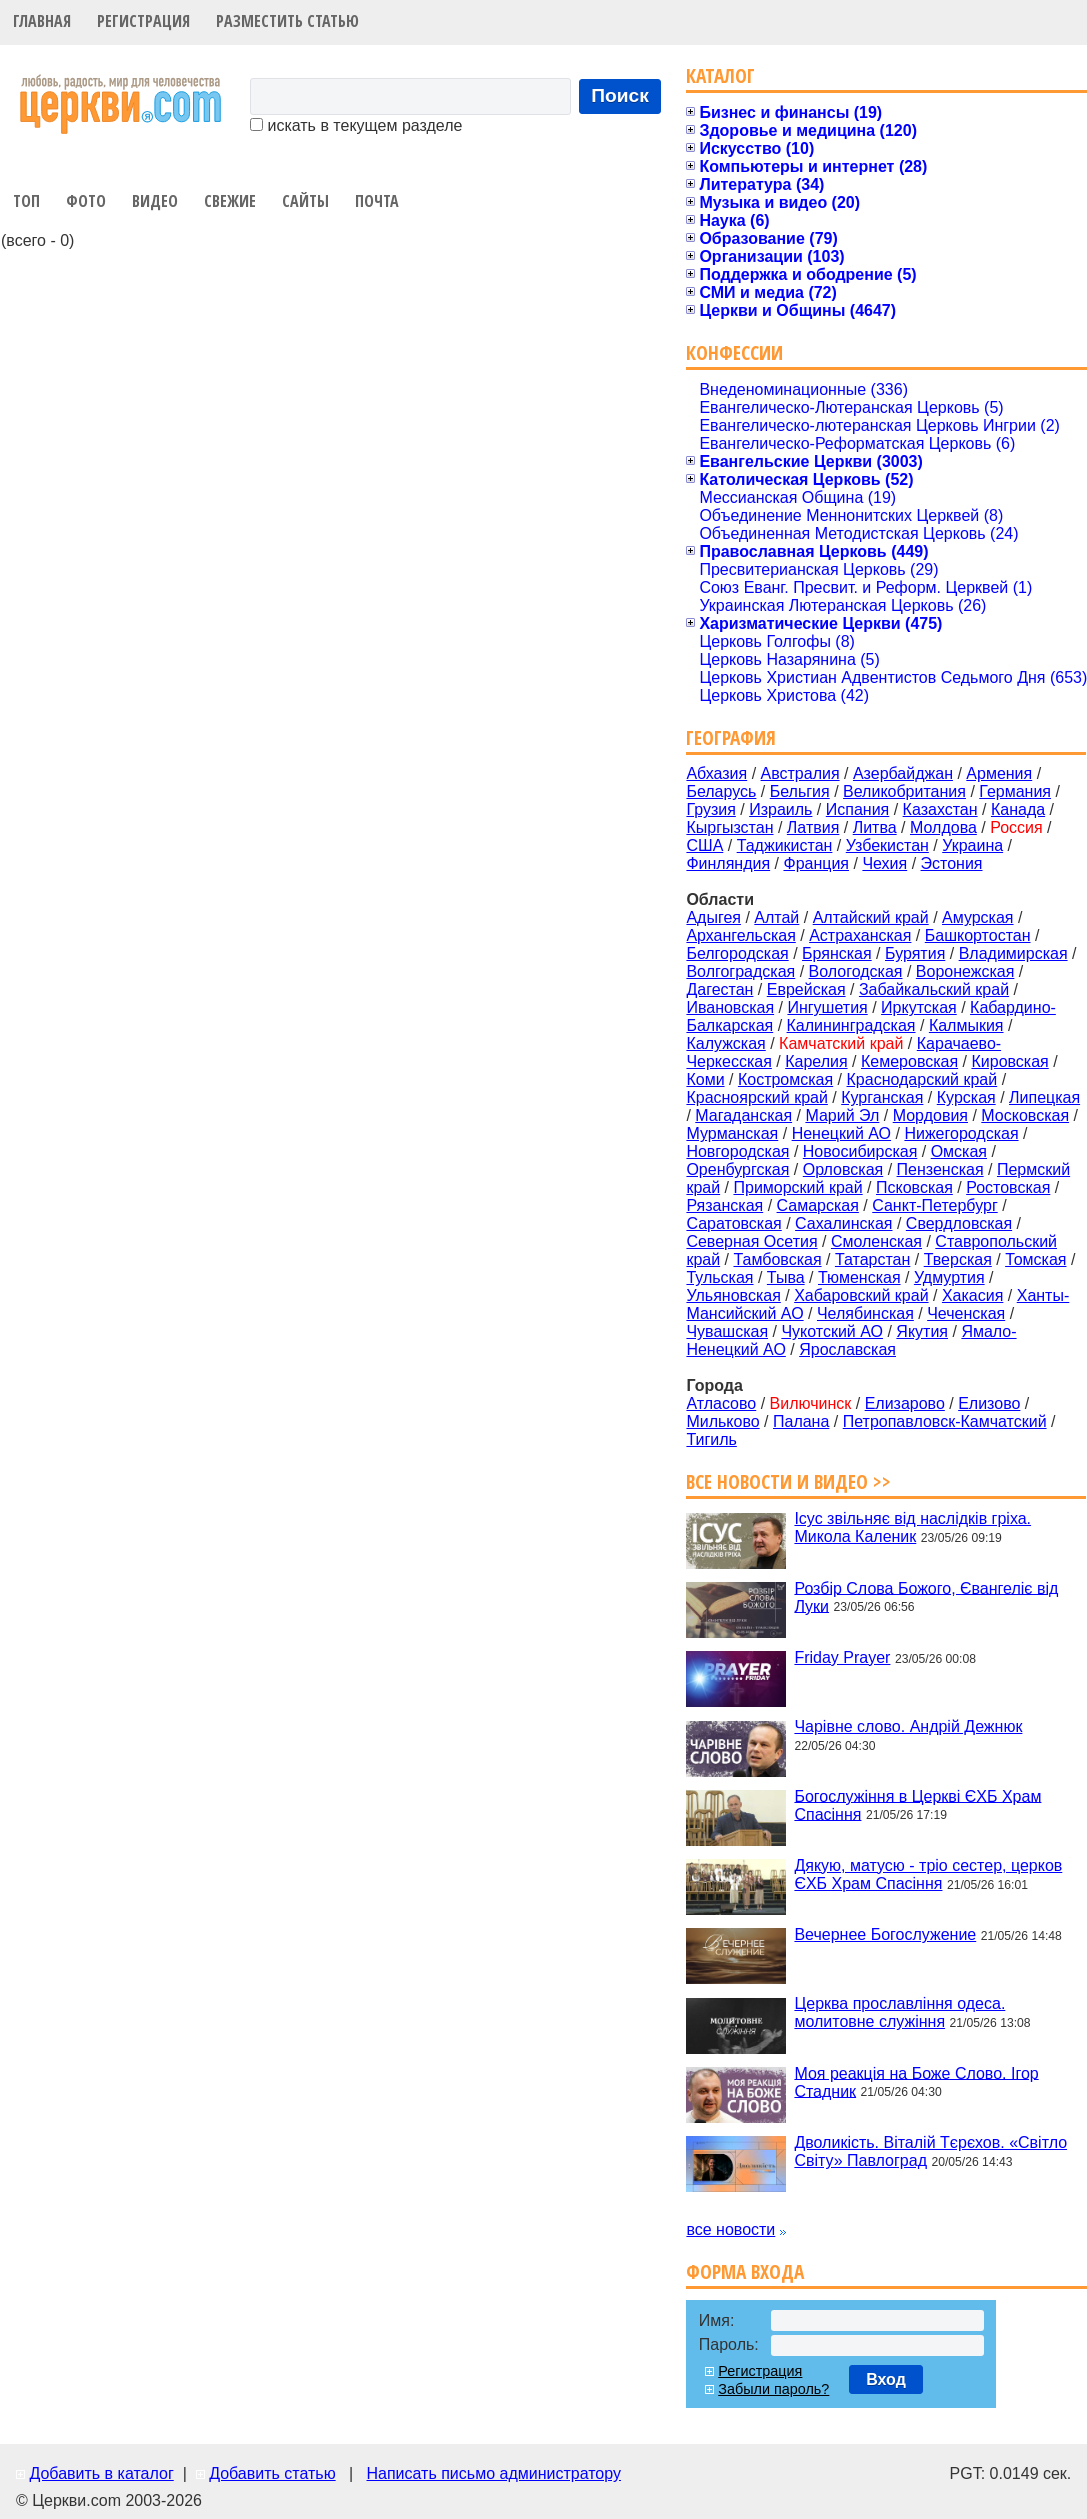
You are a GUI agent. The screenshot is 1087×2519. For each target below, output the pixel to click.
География (731, 737)
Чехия (884, 863)
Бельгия (800, 791)
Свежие (230, 201)
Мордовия (930, 1115)
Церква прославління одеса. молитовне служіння (899, 2012)
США (704, 845)
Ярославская (847, 1349)
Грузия (710, 809)
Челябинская (865, 1313)
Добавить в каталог (101, 2473)
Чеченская (966, 1313)
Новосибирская (860, 1151)
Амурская (977, 917)
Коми (705, 1079)
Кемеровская (909, 1061)
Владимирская (1013, 953)
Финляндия (728, 863)
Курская (966, 1097)
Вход (886, 2379)
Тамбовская (777, 1259)
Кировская (1009, 1061)
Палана (801, 1421)
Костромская (785, 1079)
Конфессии (734, 352)
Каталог (720, 75)
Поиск (620, 95)
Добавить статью (272, 2473)
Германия (1015, 791)
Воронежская (965, 971)
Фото (86, 201)
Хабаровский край (861, 1295)
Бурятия (915, 953)
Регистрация (143, 21)
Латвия (813, 827)
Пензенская (940, 1169)
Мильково (722, 1421)
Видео (155, 201)
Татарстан (872, 1259)
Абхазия (716, 773)
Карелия (816, 1061)
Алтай (776, 917)
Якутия (922, 1331)
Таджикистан (785, 845)
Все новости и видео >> (788, 1481)
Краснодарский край (922, 1079)
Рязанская (724, 1205)
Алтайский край (871, 917)
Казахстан (940, 809)
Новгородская (737, 1151)
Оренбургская (737, 1169)
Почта (377, 201)
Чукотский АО (832, 1331)
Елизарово (905, 1403)
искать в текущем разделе (356, 125)
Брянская (837, 953)
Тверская (958, 1259)
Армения (999, 773)
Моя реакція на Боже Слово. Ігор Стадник (916, 2081)
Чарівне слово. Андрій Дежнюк (908, 1726)
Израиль (780, 809)
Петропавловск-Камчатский (945, 1421)
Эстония (952, 863)
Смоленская (876, 1241)
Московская (1025, 1115)
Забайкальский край (934, 989)
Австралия (800, 773)
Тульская (719, 1277)
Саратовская (733, 1223)
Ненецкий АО (841, 1133)
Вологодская (856, 971)
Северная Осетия (751, 1241)
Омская (959, 1151)
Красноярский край (756, 1097)
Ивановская (730, 1007)
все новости (730, 2229)
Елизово (989, 1403)
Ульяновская (733, 1295)
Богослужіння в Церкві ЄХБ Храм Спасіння (917, 1804)
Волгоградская (740, 971)
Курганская (882, 1097)
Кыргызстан (729, 827)
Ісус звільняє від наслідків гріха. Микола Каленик (912, 1527)
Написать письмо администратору (493, 2473)
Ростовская (1008, 1187)
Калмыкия (966, 1025)
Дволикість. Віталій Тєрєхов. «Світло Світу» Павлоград (930, 2151)
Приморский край (797, 1187)
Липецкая (1044, 1097)
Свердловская (959, 1223)
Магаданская (743, 1115)
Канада (1018, 809)
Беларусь (721, 791)
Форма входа (745, 2271)
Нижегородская (961, 1133)
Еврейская (806, 989)
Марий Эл (842, 1115)
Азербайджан (903, 773)
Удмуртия (949, 1277)
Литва (875, 827)
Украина (972, 845)
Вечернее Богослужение (885, 1934)
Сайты (305, 201)
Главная (42, 21)
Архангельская (740, 935)
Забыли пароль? (773, 2389)
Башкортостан (978, 935)
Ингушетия (827, 1007)
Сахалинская (843, 1223)
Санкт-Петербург (934, 1205)
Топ (26, 201)
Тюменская (859, 1277)
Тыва (786, 1277)
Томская (1035, 1259)
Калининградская (851, 1025)
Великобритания (904, 791)
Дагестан (719, 989)
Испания (858, 809)
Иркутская (919, 1007)
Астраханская (860, 935)
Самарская (818, 1205)
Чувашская (727, 1331)
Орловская (843, 1169)
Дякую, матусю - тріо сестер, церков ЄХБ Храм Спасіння (928, 1874)
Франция (816, 863)
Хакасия (972, 1295)
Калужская (725, 1043)
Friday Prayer (842, 1657)
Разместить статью (287, 21)
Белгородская (737, 953)
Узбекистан (887, 845)
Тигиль (711, 1439)
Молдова (943, 827)
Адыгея (713, 917)
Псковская (914, 1187)
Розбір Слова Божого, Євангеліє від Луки (926, 1596)
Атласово (721, 1403)
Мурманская (732, 1133)
